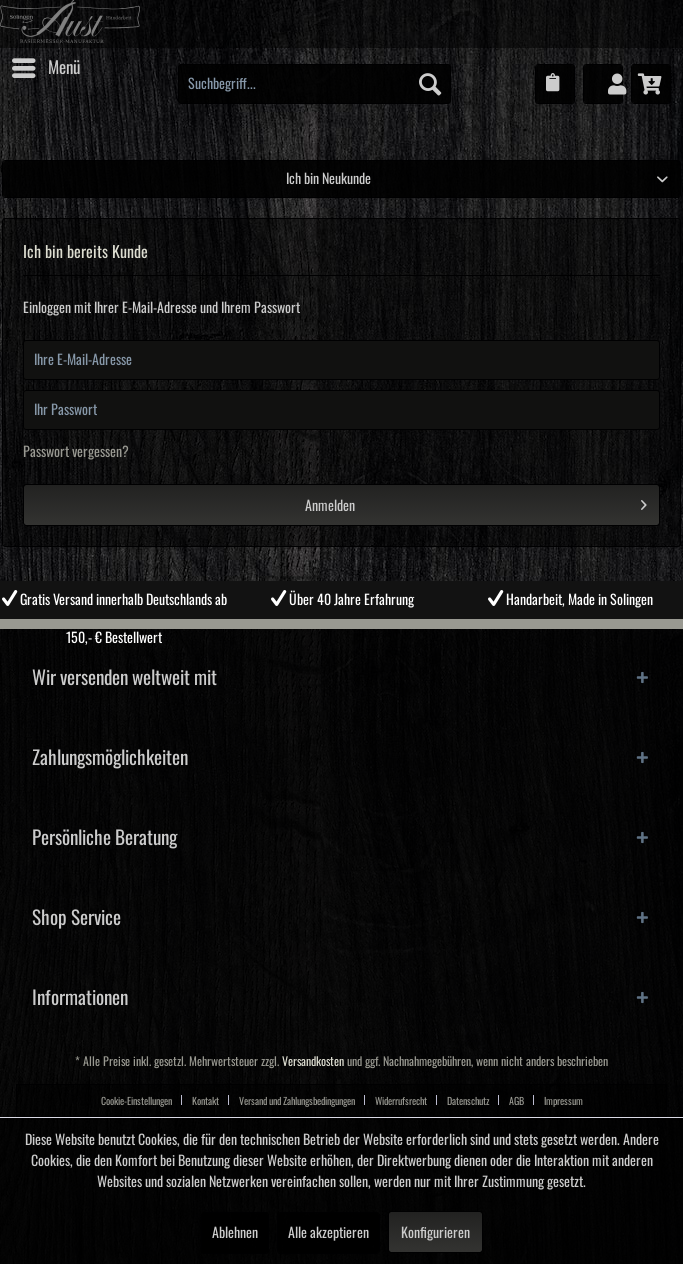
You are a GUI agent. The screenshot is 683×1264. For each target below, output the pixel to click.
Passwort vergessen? (76, 452)
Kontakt (205, 1101)
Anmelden (476, 501)
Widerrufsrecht (401, 1101)
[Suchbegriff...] (314, 84)
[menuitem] (45, 68)
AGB (516, 1101)
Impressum (563, 1101)
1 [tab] (297, 634)
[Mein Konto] (603, 84)
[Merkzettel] (555, 84)
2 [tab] (327, 634)
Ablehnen (235, 1233)
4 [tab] (387, 634)
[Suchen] (430, 84)
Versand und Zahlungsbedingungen (297, 1101)
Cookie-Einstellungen (136, 1101)
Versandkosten (313, 1061)
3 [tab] (357, 634)
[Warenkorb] (651, 84)
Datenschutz (468, 1101)
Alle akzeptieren (328, 1233)
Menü (46, 64)
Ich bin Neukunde (328, 179)
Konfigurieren (435, 1233)
